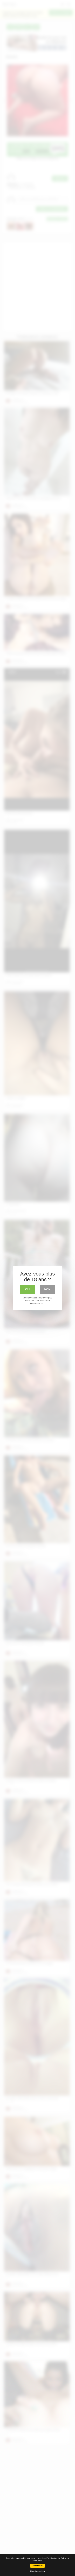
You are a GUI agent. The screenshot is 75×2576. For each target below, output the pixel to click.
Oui (27, 1289)
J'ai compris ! (37, 2565)
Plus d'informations (37, 2571)
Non (47, 1289)
